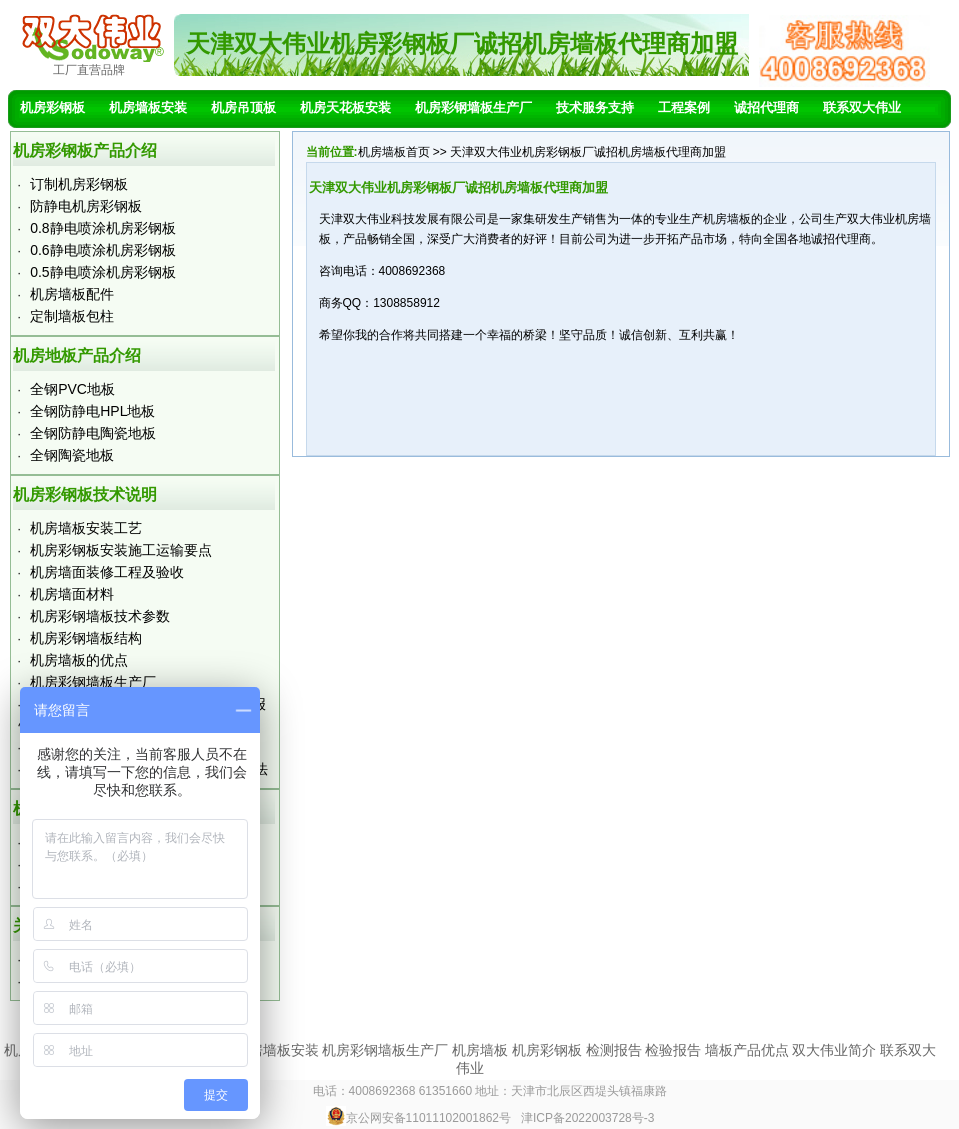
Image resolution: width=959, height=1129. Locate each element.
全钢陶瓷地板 (72, 455)
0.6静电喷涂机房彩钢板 (102, 250)
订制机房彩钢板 (79, 184)
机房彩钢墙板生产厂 (93, 682)
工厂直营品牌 (89, 70)
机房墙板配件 (72, 294)
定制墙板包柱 (72, 316)
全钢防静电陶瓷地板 (93, 433)
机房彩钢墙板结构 (86, 638)
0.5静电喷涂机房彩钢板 (102, 272)
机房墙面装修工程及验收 (107, 572)
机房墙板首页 (394, 152)
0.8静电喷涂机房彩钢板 (102, 228)
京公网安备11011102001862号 (418, 1118)
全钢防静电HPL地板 (92, 411)
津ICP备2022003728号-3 (587, 1118)
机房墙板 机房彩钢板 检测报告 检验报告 (577, 1050)
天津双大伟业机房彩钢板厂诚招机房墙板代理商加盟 (462, 43)
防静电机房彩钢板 (86, 206)
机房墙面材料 (72, 594)
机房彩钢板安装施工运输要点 (121, 550)
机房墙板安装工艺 (86, 528)
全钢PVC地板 (72, 389)
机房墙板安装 (277, 1050)
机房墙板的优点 (79, 660)
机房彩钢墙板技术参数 (100, 616)
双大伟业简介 (834, 1050)
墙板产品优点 (747, 1050)
